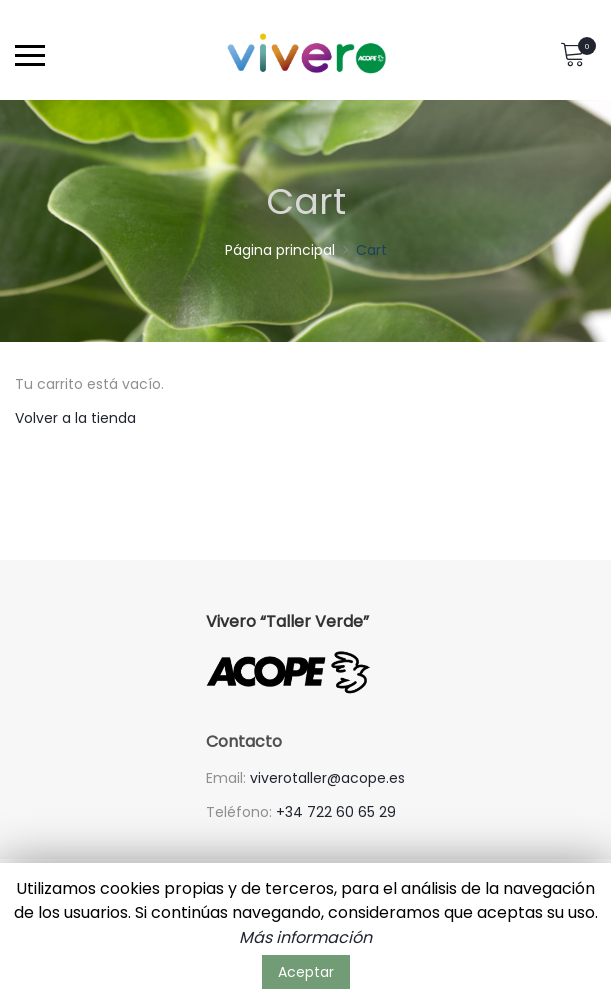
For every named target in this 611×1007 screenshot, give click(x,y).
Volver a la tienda (75, 418)
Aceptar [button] (306, 972)
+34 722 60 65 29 (336, 812)
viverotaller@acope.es (327, 778)
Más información (305, 937)
